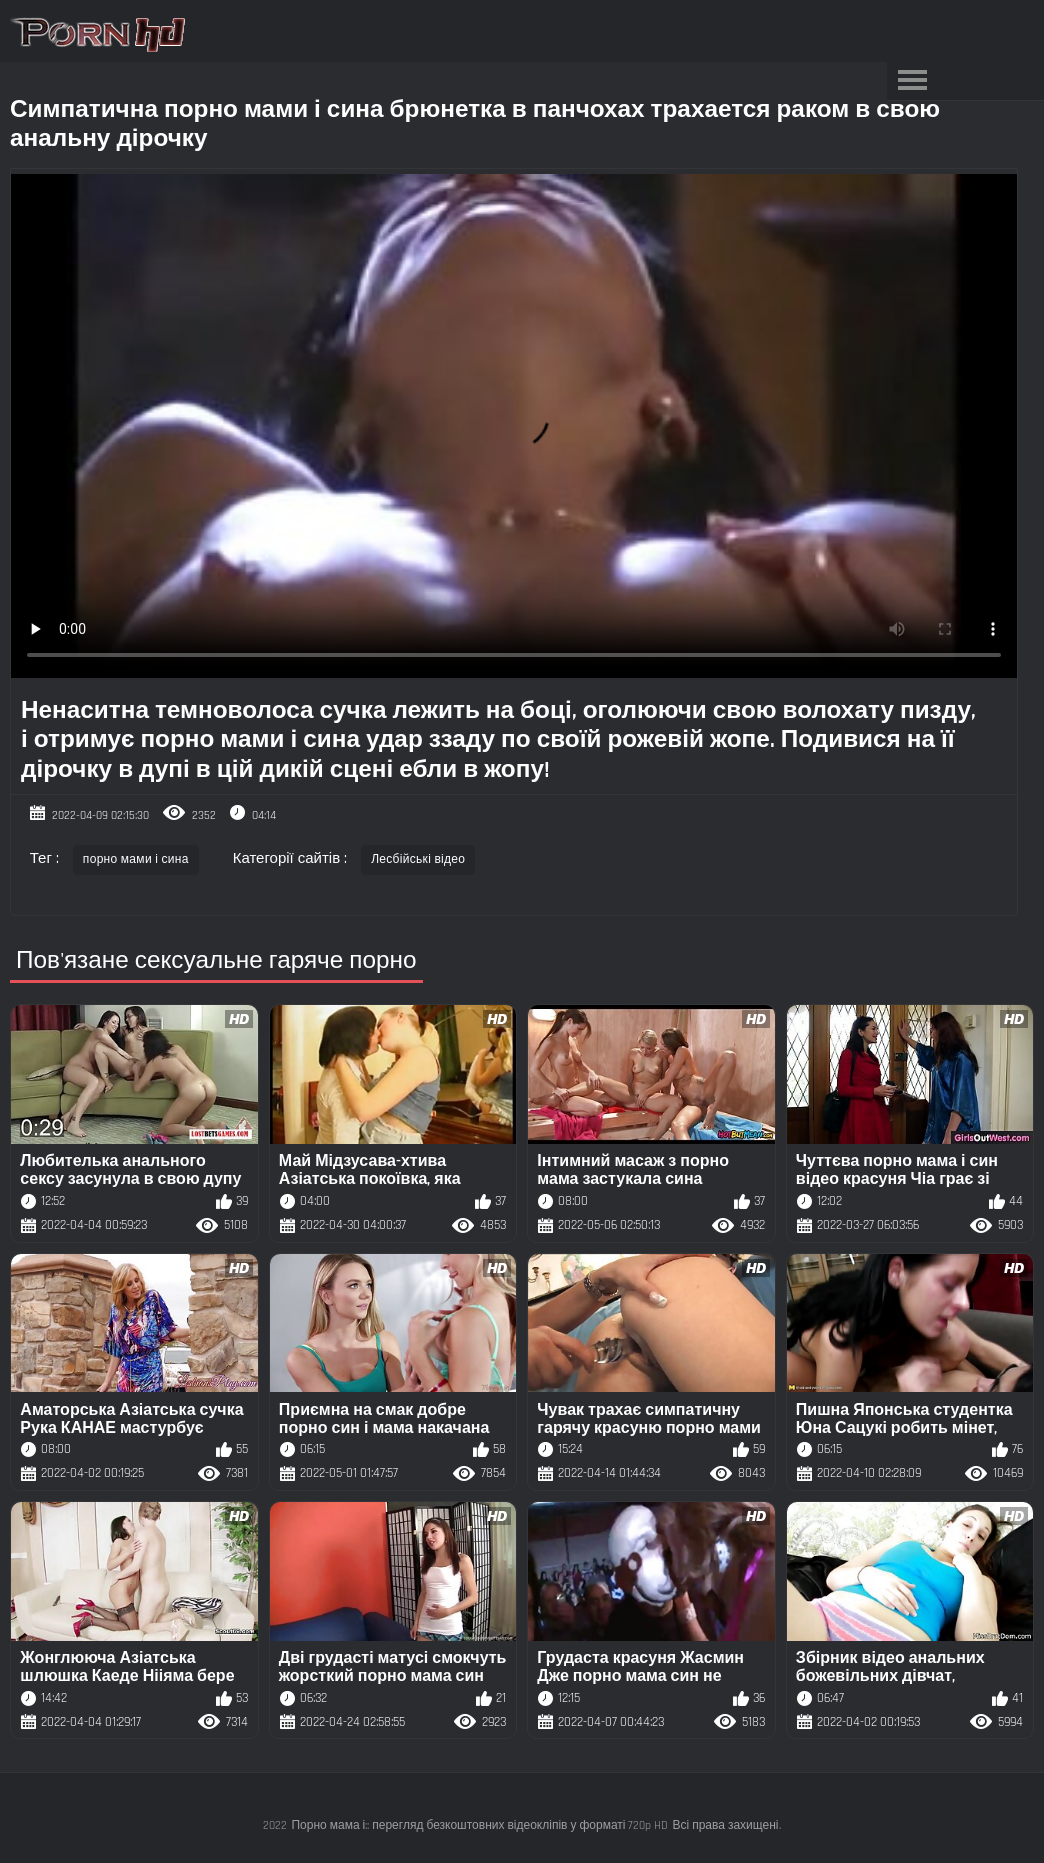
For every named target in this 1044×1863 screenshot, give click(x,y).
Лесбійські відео (418, 859)
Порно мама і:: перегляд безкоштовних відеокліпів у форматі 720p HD (479, 1825)
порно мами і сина (136, 859)
